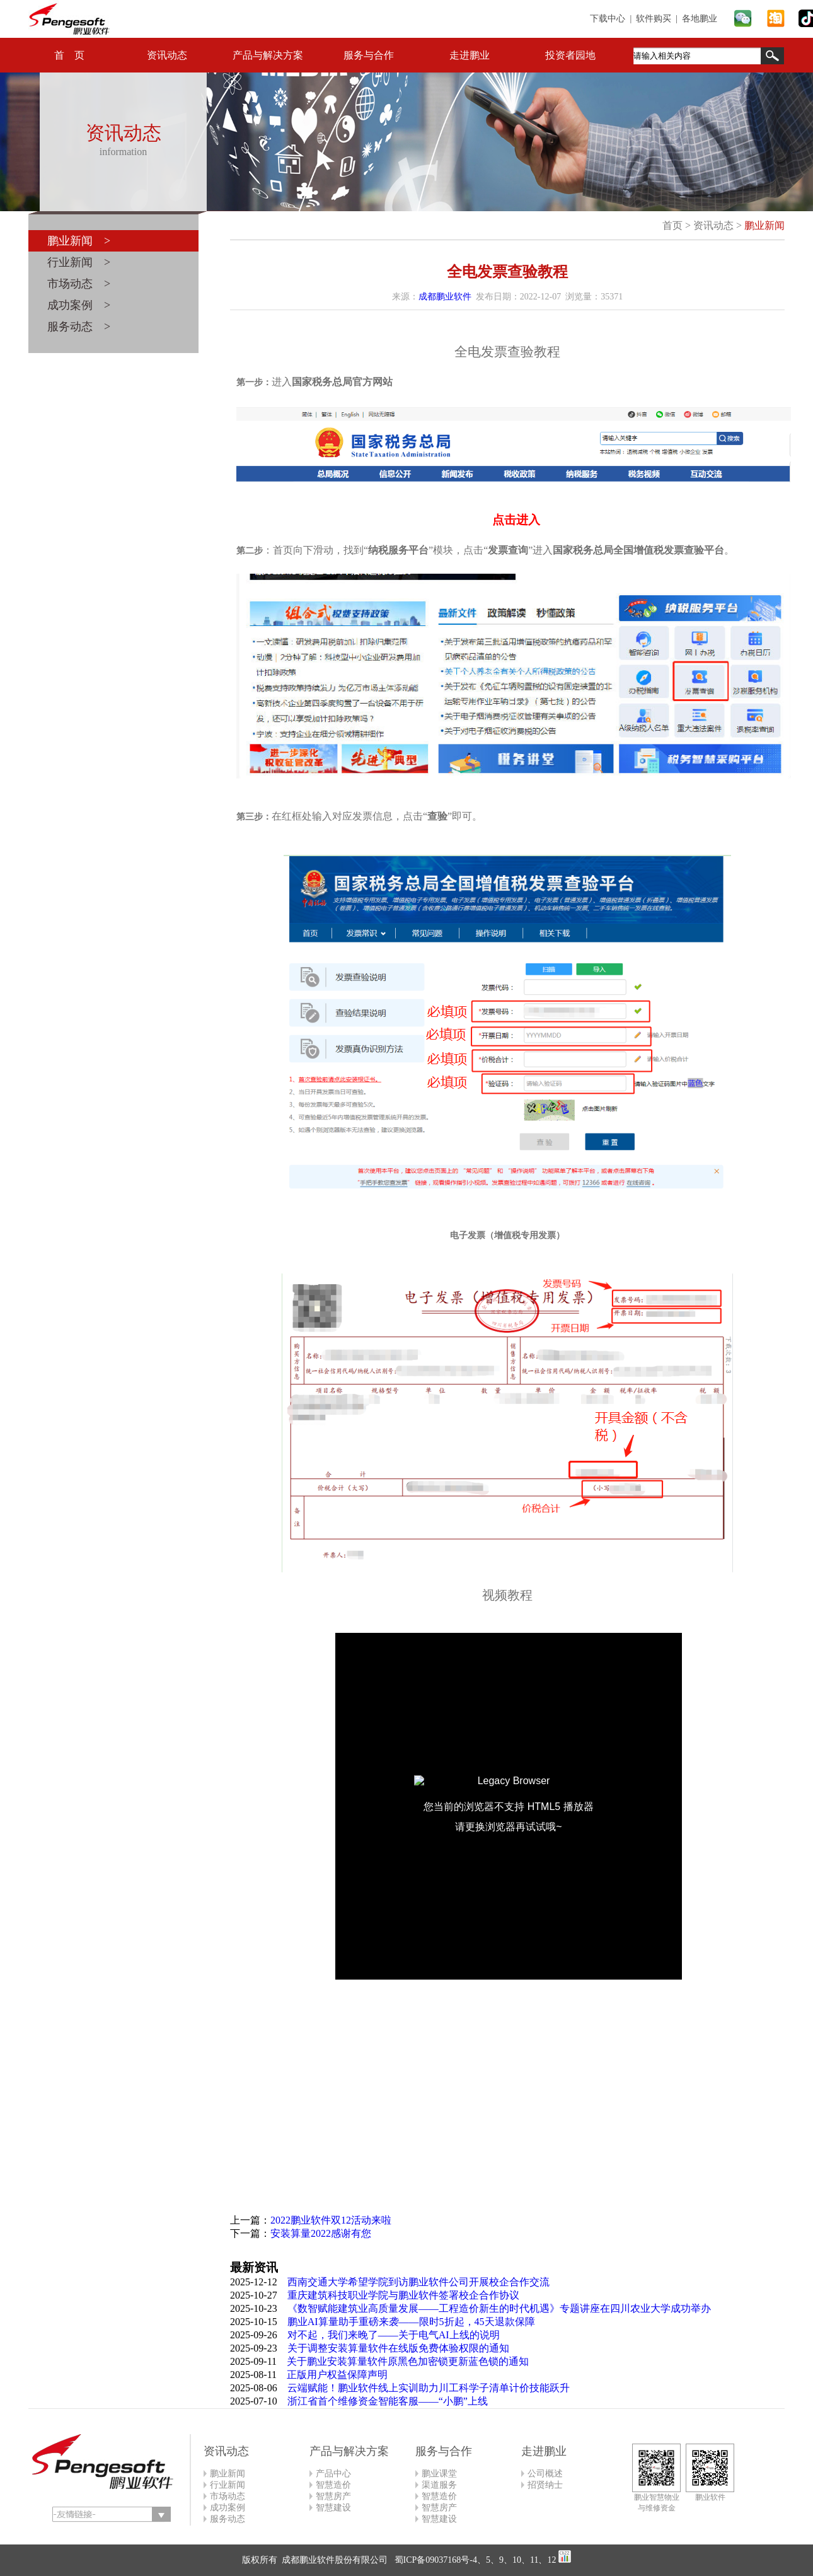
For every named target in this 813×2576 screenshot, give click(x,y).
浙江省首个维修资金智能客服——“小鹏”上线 (387, 2401)
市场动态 (227, 2496)
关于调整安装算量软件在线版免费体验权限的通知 (398, 2348)
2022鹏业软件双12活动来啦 (330, 2220)
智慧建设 (333, 2507)
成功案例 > (78, 305)
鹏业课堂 (439, 2473)
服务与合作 (368, 55)
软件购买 (653, 18)
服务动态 (227, 2519)
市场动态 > (78, 283)
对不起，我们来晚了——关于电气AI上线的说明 (393, 2334)
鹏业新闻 (764, 225)
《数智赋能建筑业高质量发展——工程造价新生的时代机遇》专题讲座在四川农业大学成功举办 (499, 2308)
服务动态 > (78, 326)
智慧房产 (333, 2496)
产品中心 (333, 2473)
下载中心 (607, 18)
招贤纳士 (545, 2485)
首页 (672, 225)
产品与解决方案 (268, 55)
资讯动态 (167, 55)
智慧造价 (333, 2485)
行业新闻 (227, 2485)
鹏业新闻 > (78, 241)
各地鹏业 (699, 18)
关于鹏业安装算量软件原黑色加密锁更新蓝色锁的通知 (408, 2361)
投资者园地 (570, 55)
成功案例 (227, 2507)
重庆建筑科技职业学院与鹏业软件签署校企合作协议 (403, 2295)
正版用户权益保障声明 (337, 2374)
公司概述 (545, 2473)
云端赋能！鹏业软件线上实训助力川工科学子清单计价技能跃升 (428, 2387)
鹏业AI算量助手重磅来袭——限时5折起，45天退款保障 (411, 2321)
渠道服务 (439, 2485)
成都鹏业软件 (444, 296)
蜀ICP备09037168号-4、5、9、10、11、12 (474, 2560)
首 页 (69, 55)
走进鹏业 (469, 55)
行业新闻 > (78, 262)
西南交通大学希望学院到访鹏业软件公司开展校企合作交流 (418, 2282)
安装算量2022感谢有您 (320, 2233)
